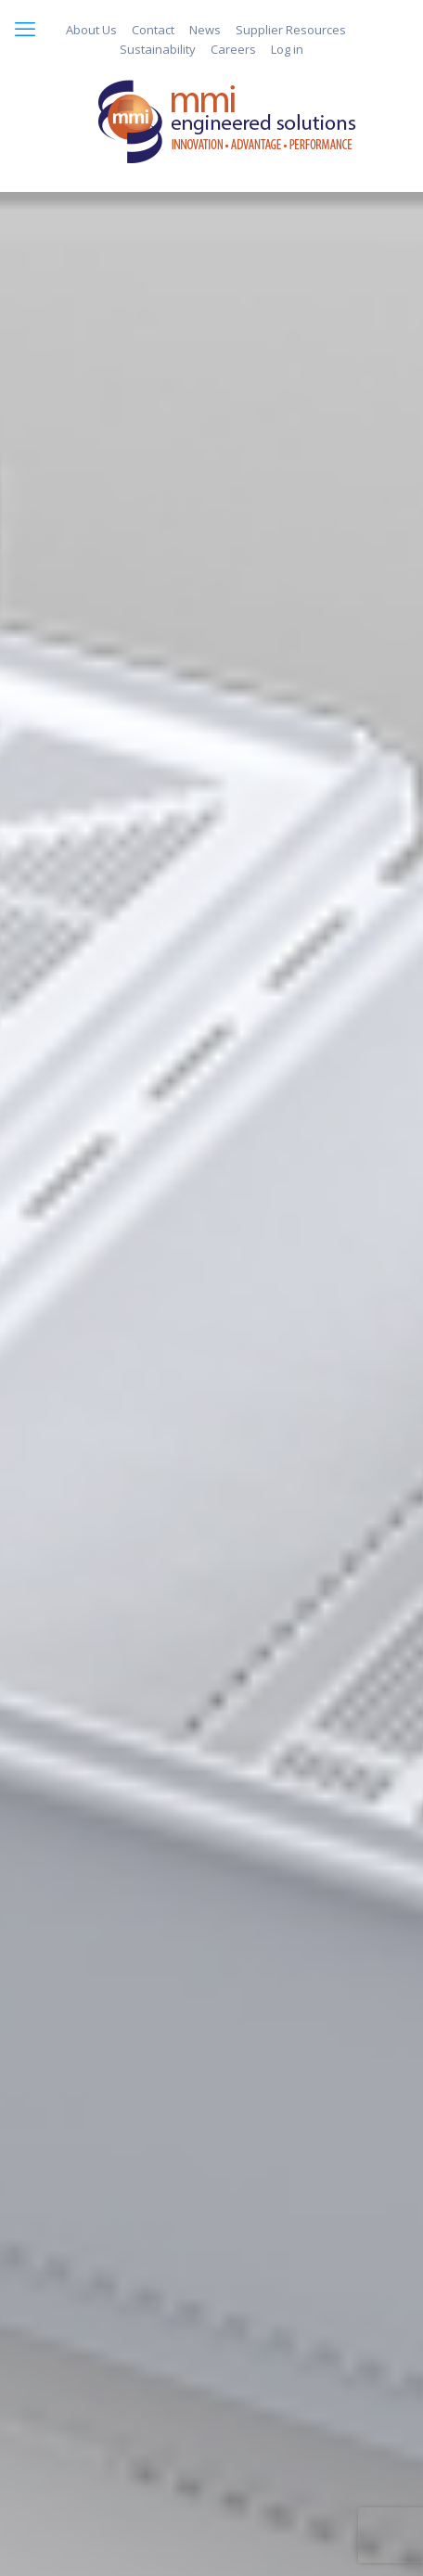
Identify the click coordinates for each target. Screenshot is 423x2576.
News (205, 29)
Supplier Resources (291, 29)
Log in (287, 49)
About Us (91, 29)
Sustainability (158, 49)
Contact (153, 29)
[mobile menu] (25, 28)
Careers (233, 49)
